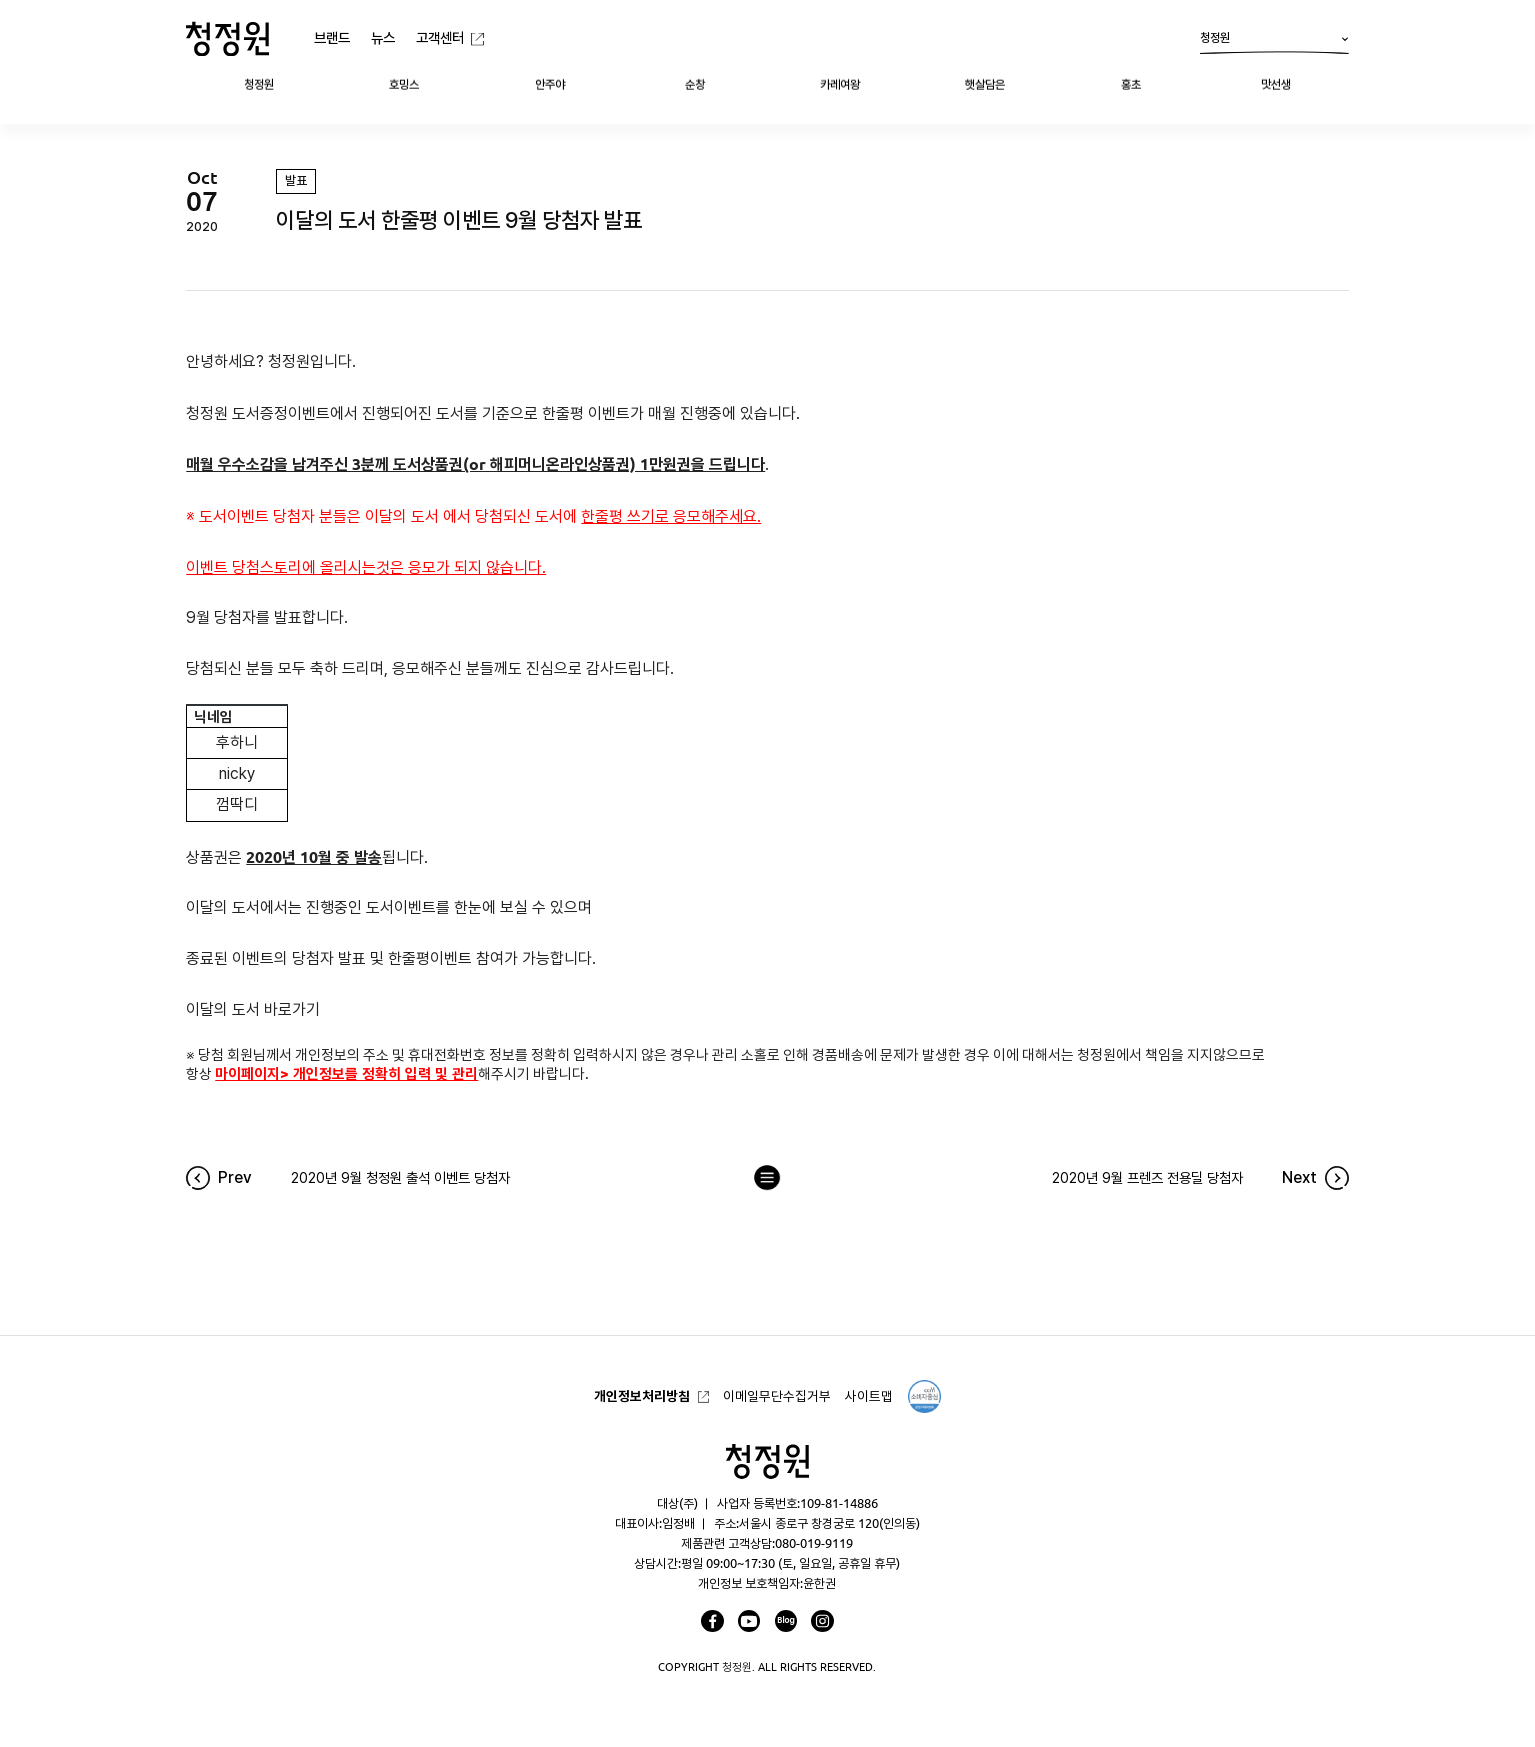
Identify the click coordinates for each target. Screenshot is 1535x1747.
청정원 (1274, 43)
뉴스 (383, 38)
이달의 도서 (402, 516)
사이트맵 (869, 1396)
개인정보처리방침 (642, 1396)
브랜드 (332, 38)
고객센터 (440, 38)
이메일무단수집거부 (777, 1396)
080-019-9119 (814, 1543)
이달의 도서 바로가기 (253, 1009)
